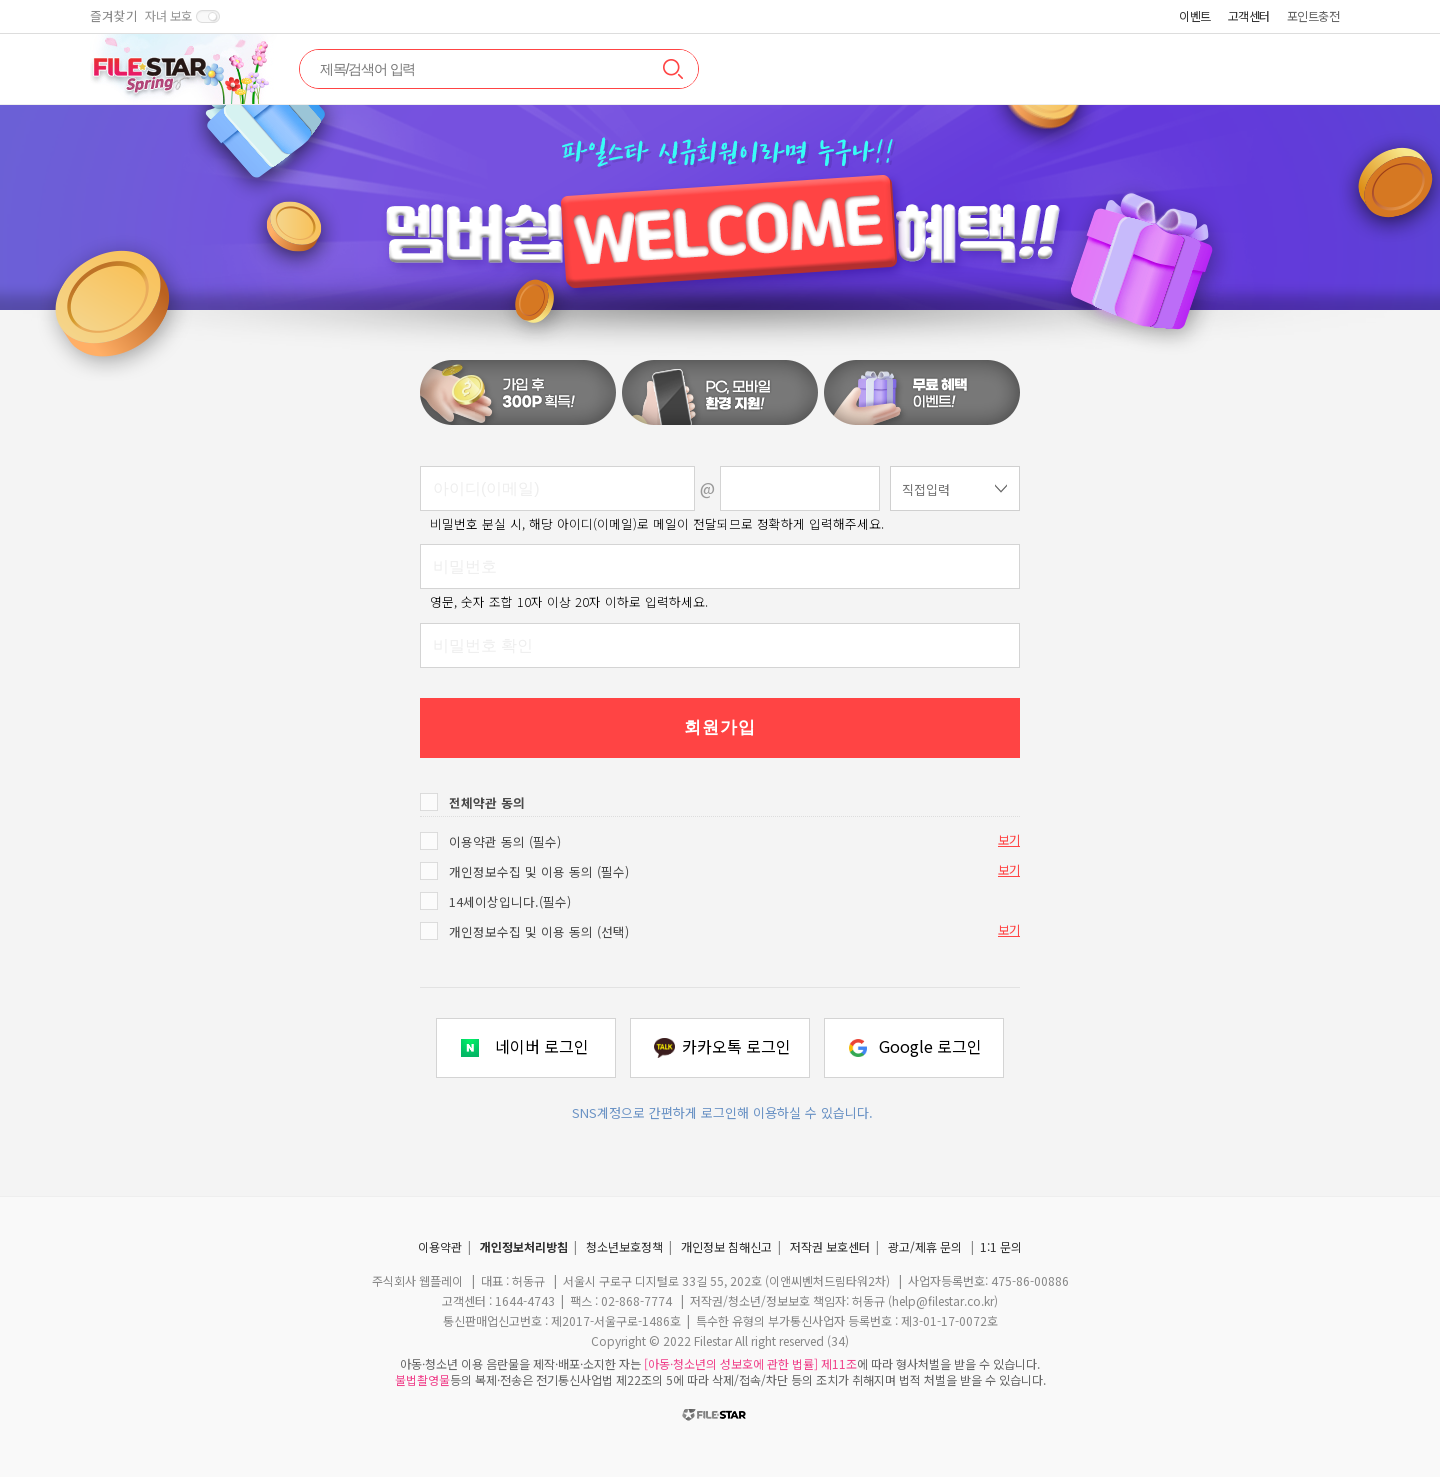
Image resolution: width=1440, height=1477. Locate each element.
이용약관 (440, 1246)
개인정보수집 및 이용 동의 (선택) (539, 931)
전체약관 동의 (487, 802)
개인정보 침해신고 (726, 1246)
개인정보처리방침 (524, 1246)
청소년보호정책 (624, 1246)
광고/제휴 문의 (925, 1246)
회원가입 (720, 727)
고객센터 (1249, 15)
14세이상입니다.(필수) (510, 901)
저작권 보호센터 (830, 1246)
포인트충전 (1313, 15)
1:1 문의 (1001, 1246)
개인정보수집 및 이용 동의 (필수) (539, 871)
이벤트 (1195, 15)
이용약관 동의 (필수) (505, 841)
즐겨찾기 (114, 16)
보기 (1009, 840)
